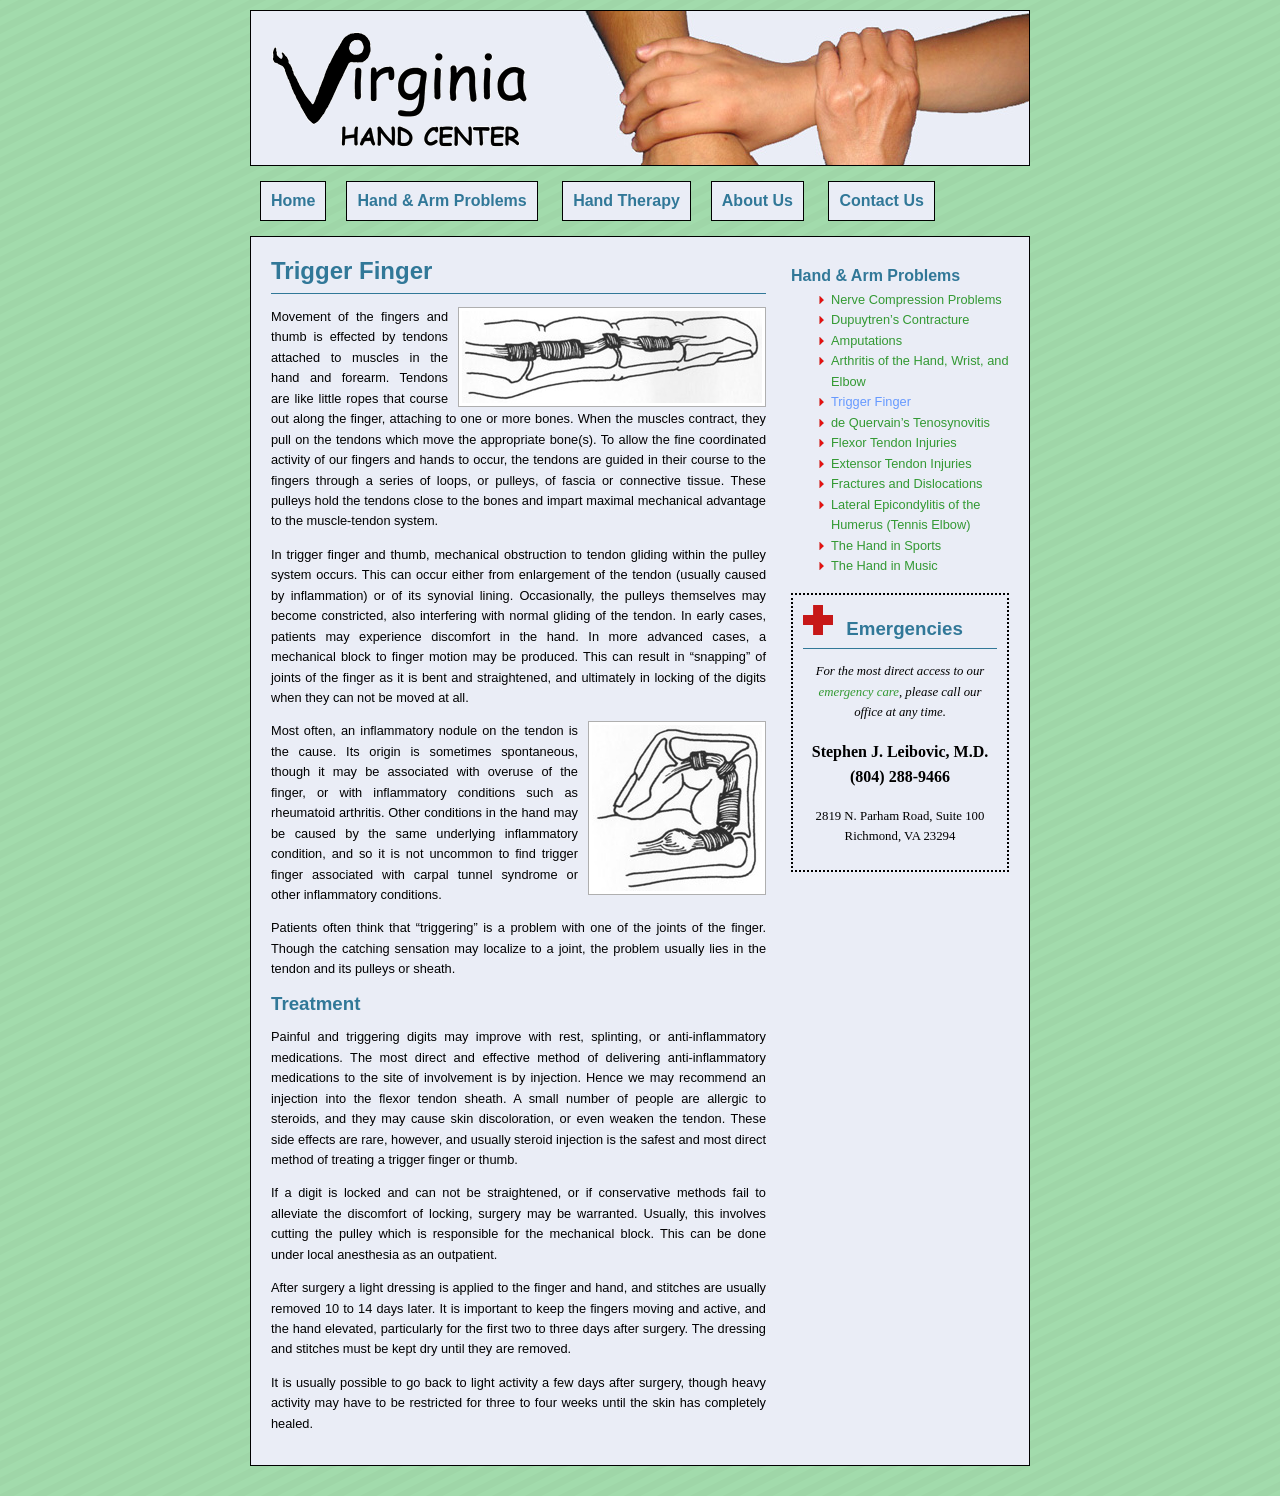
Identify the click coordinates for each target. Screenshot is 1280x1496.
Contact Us (881, 200)
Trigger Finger (871, 401)
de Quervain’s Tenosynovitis (910, 422)
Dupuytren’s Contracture (900, 319)
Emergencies (904, 628)
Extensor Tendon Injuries (901, 463)
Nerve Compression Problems (916, 299)
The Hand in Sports (886, 545)
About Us (757, 200)
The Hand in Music (884, 565)
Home (293, 200)
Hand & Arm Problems (441, 200)
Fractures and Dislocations (907, 483)
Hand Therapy (626, 200)
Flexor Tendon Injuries (894, 442)
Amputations (866, 340)
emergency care (859, 692)
